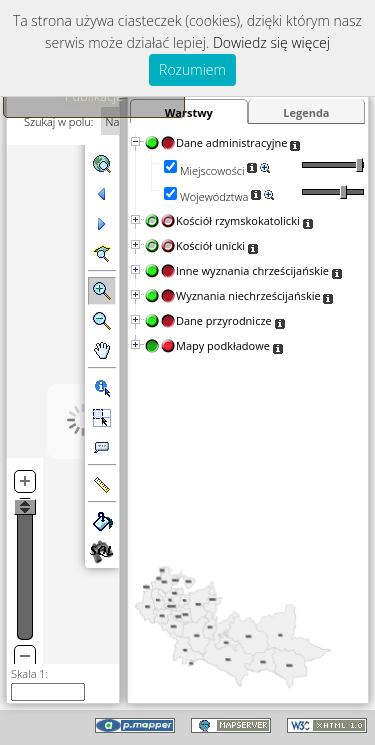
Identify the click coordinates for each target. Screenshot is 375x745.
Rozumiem (192, 69)
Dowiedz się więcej (271, 42)
